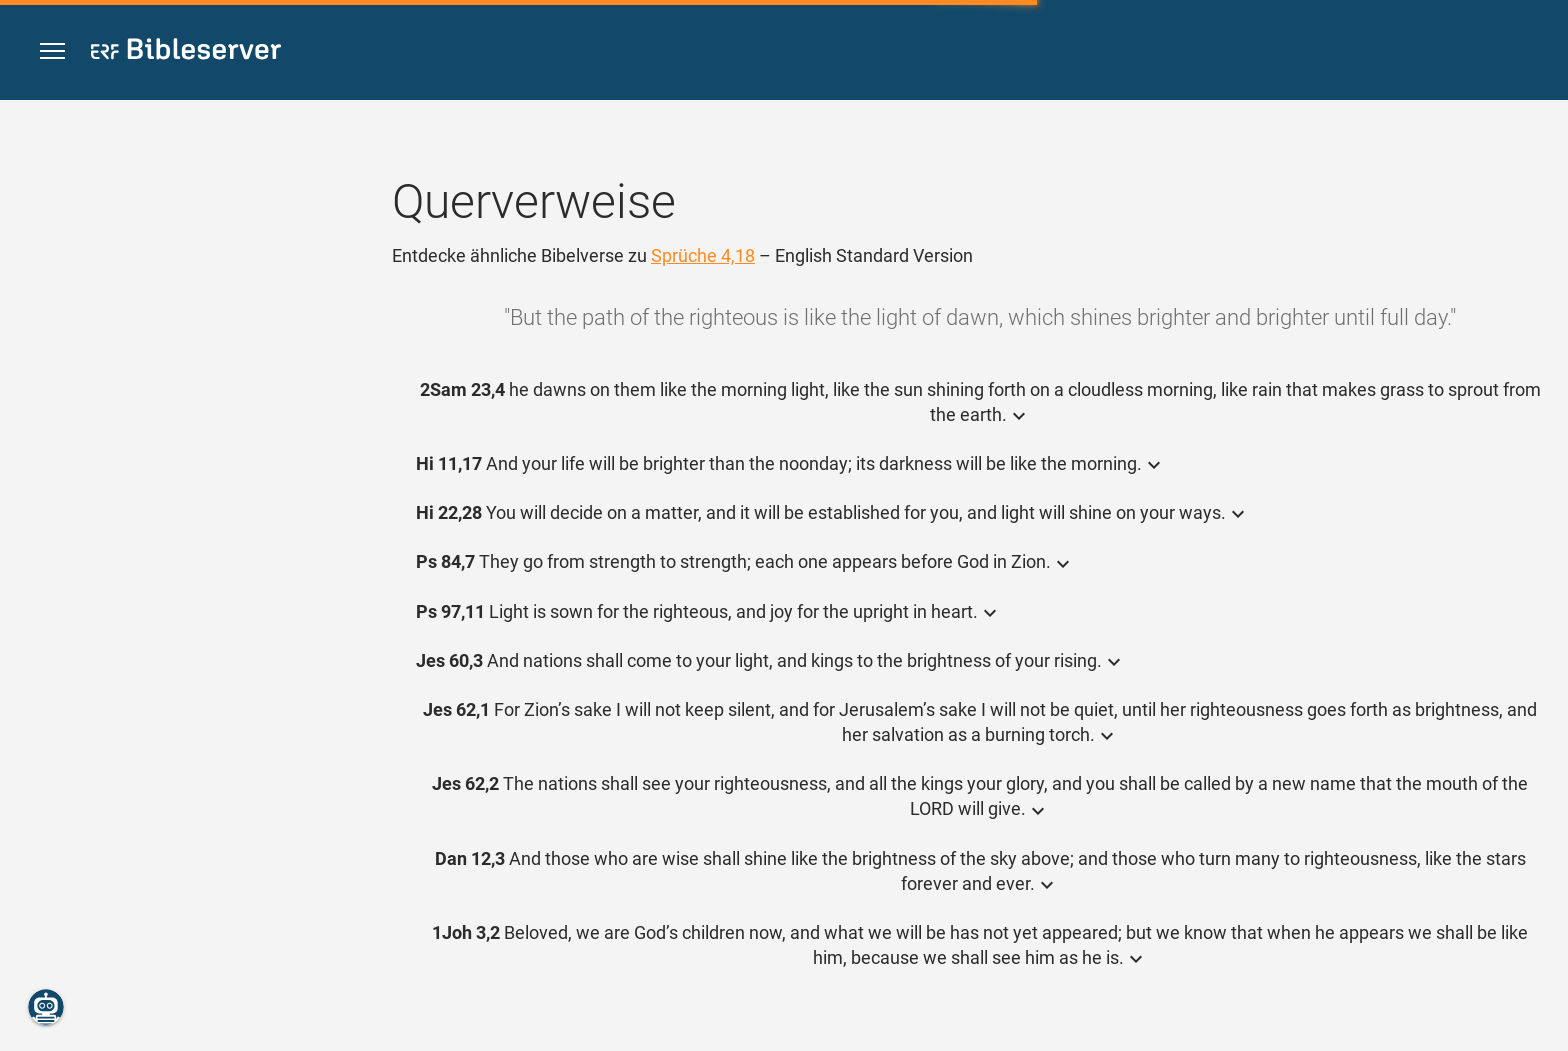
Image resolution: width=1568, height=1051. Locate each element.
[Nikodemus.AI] (46, 1007)
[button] (52, 51)
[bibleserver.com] (186, 52)
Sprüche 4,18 (703, 255)
